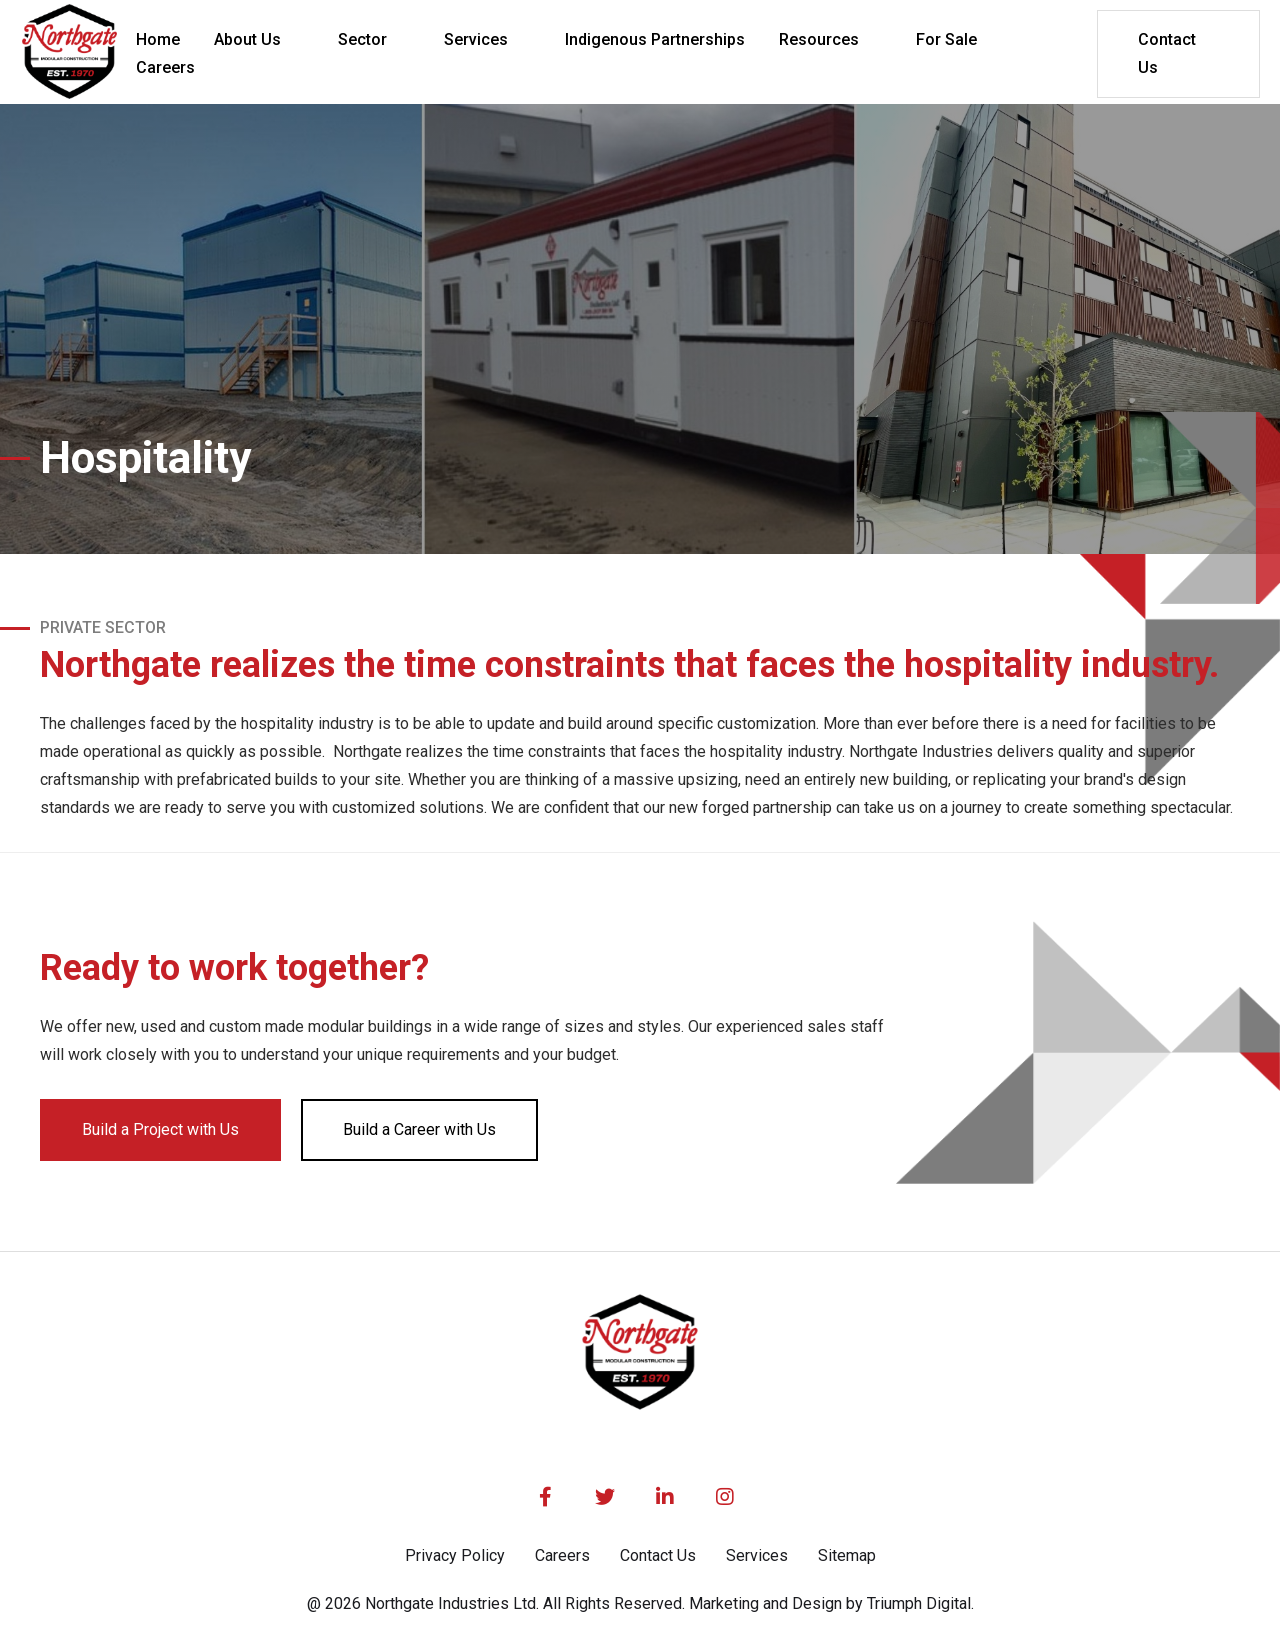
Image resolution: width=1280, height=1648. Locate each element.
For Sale (946, 39)
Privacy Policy (455, 1555)
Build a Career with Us (419, 1129)
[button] (259, 40)
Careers (562, 1555)
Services (476, 39)
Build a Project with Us (160, 1129)
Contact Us (1167, 53)
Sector (362, 39)
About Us (247, 39)
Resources (819, 39)
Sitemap (847, 1555)
